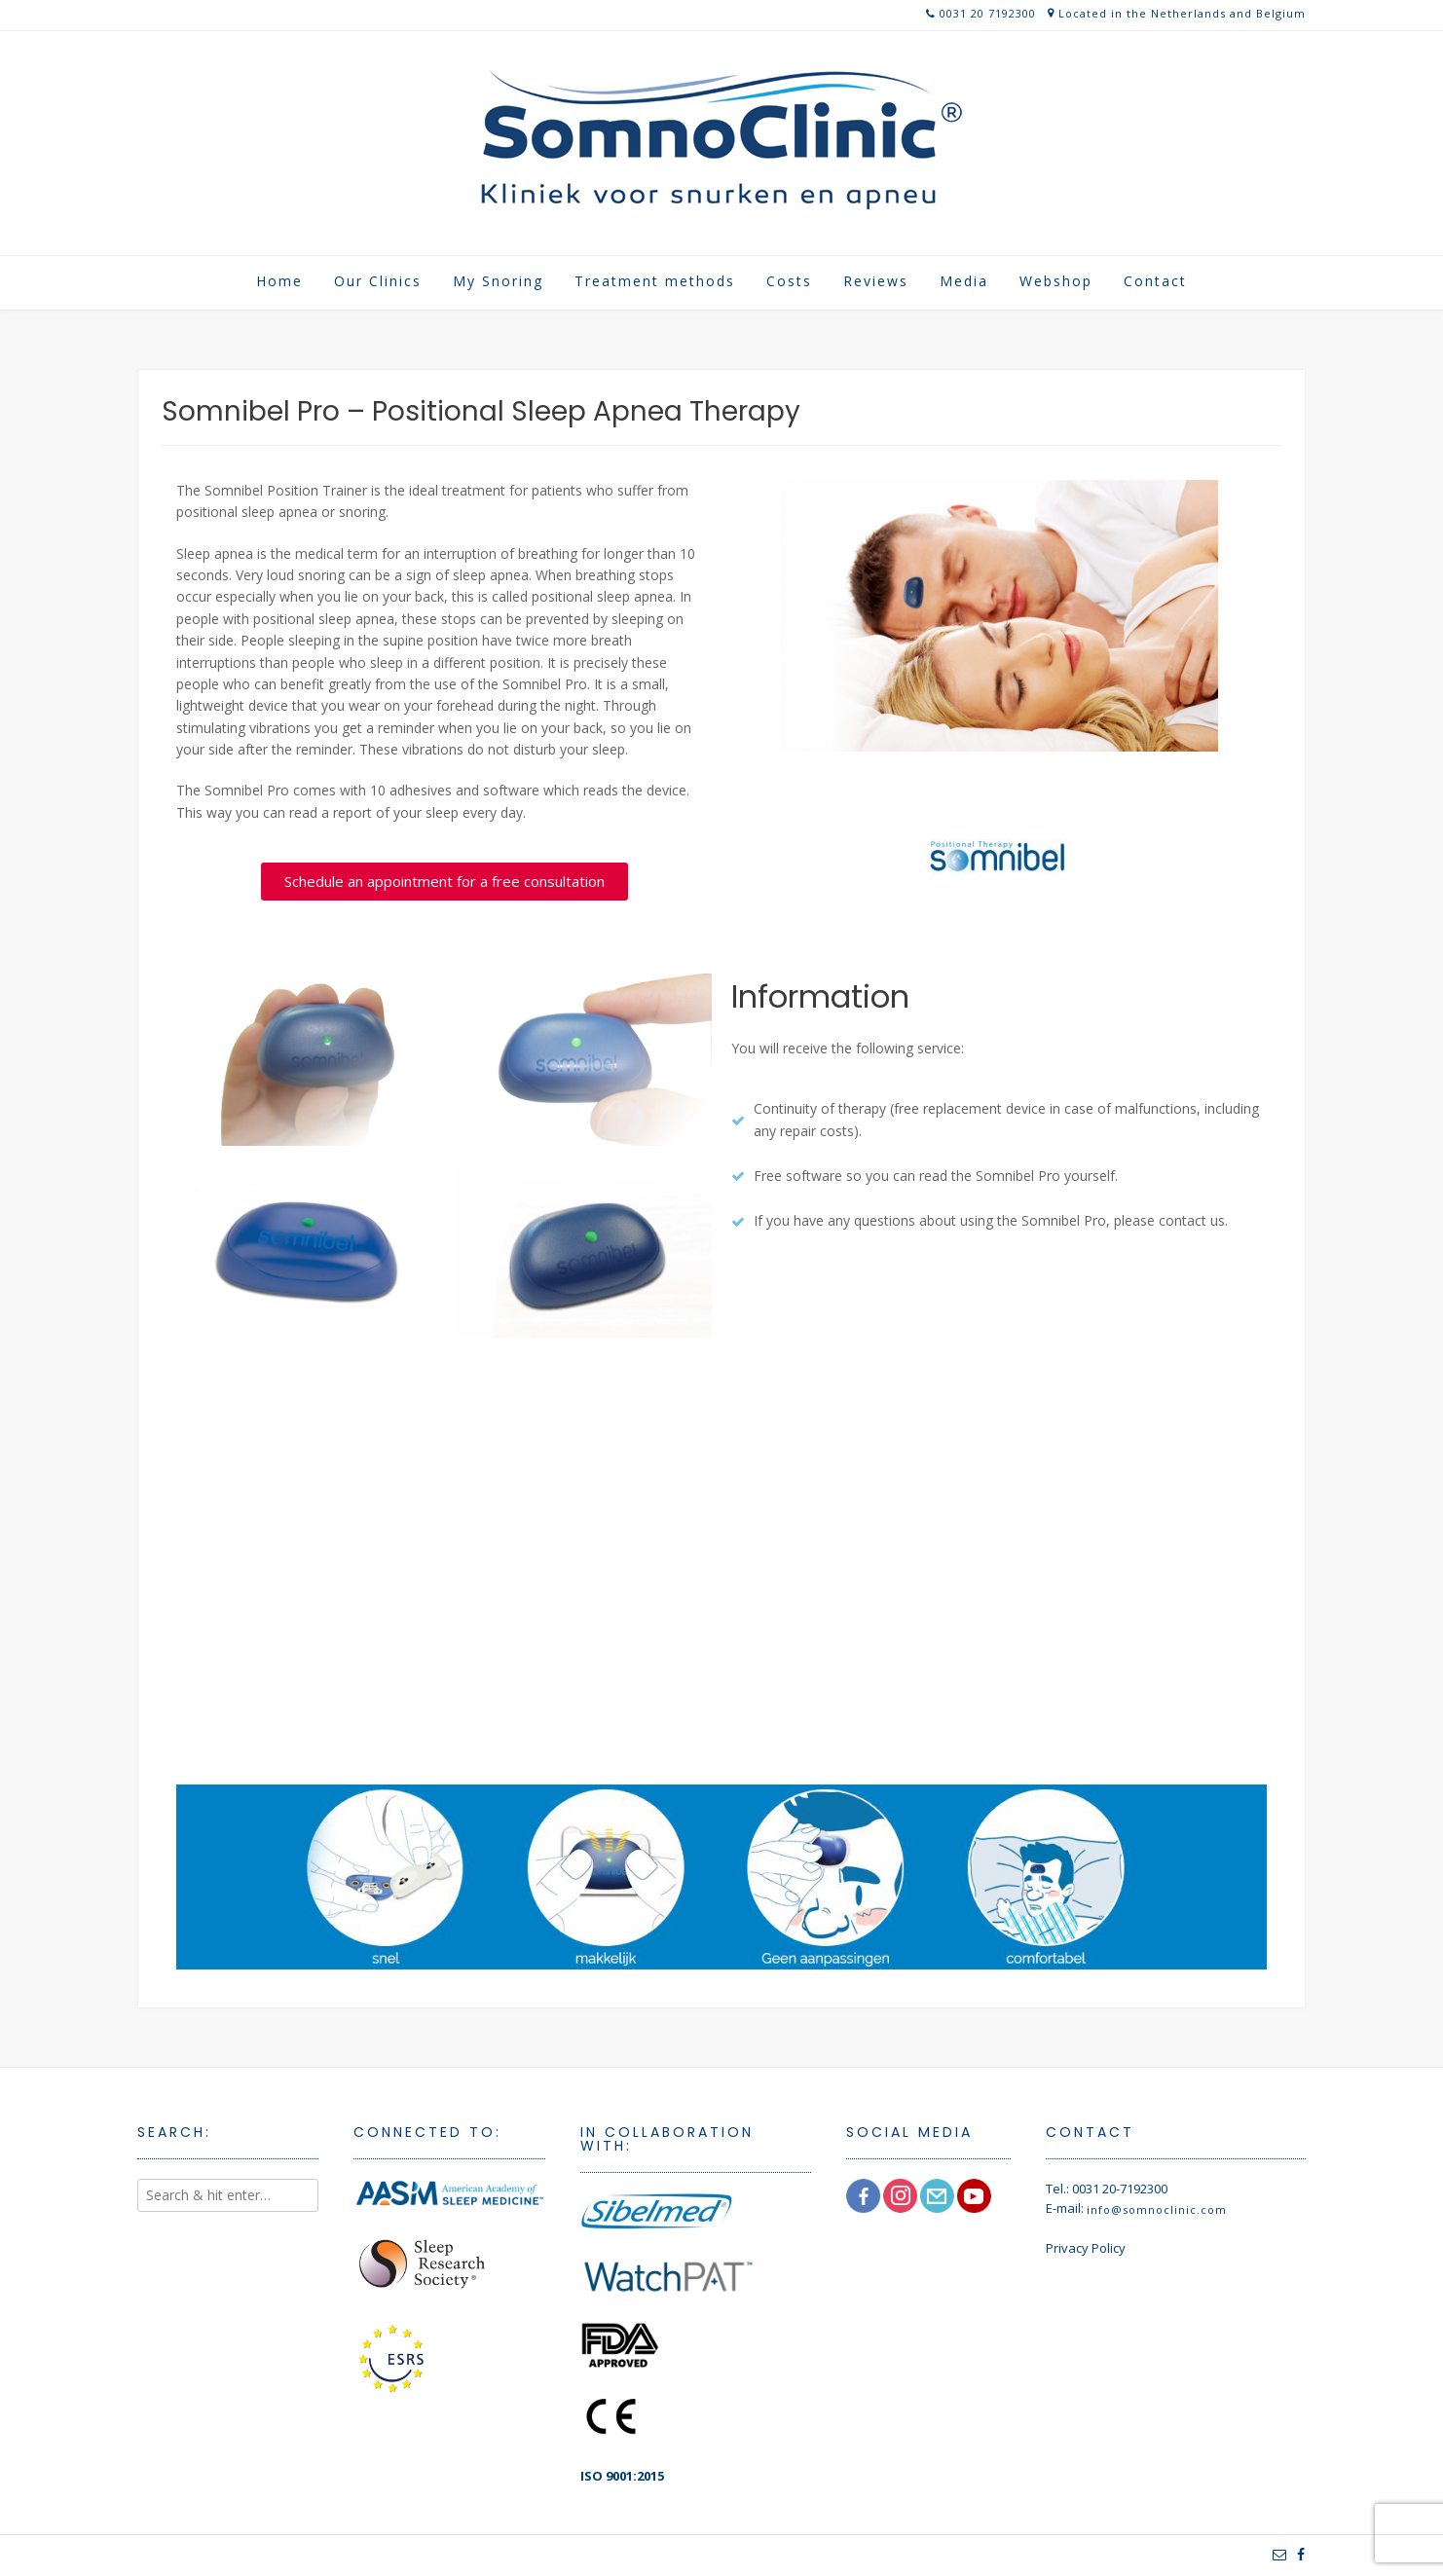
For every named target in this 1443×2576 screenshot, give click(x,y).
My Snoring (498, 281)
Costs (789, 281)
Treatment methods (654, 281)
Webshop (1055, 281)
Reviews (875, 281)
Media (964, 281)
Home (279, 281)
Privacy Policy (1086, 2248)
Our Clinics (378, 281)
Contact (1155, 281)
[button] (444, 882)
